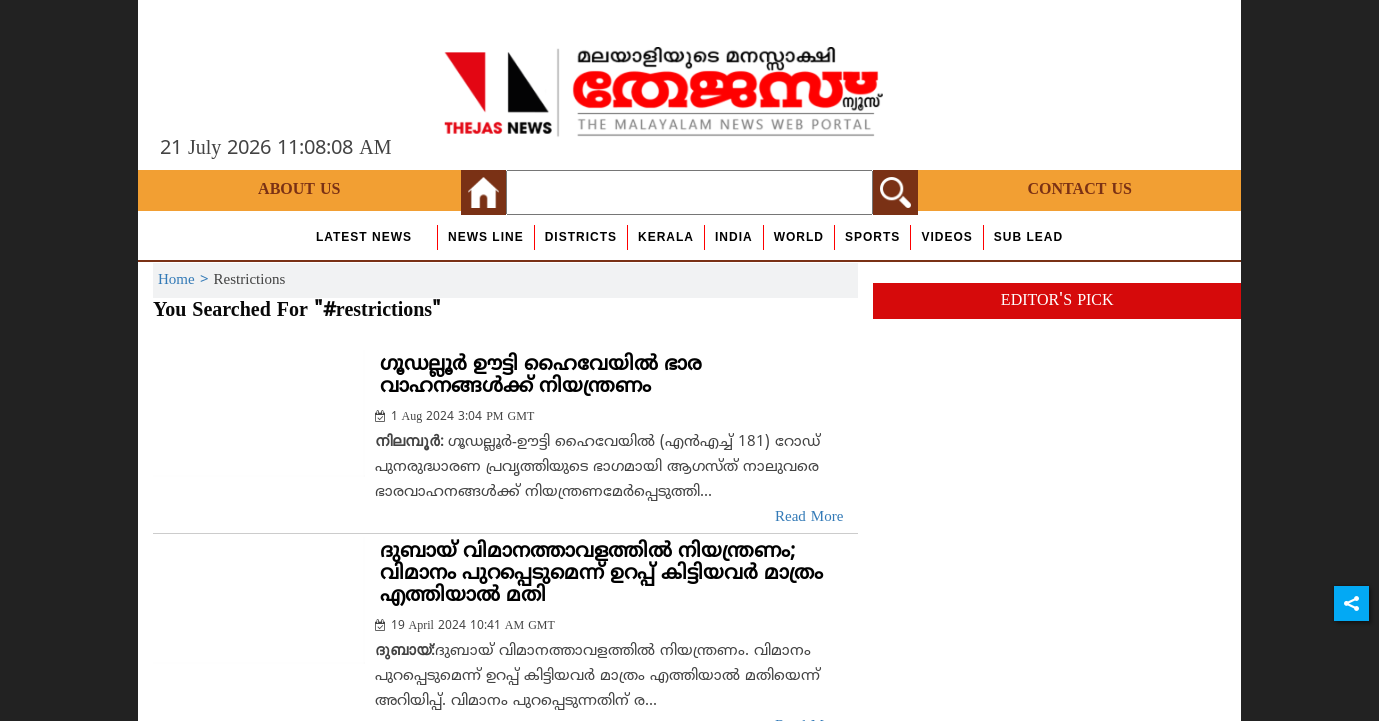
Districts (581, 237)
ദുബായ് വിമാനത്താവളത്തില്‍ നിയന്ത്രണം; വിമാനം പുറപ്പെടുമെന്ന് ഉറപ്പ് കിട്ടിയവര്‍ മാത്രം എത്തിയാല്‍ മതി (601, 574)
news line (486, 237)
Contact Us (1080, 190)
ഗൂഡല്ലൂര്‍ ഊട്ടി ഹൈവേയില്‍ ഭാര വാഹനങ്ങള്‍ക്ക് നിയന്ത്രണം (541, 376)
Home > (186, 280)
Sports (872, 237)
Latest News (364, 237)
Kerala (666, 237)
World (799, 237)
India (734, 237)
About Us (299, 190)
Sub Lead (1028, 237)
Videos (946, 237)
